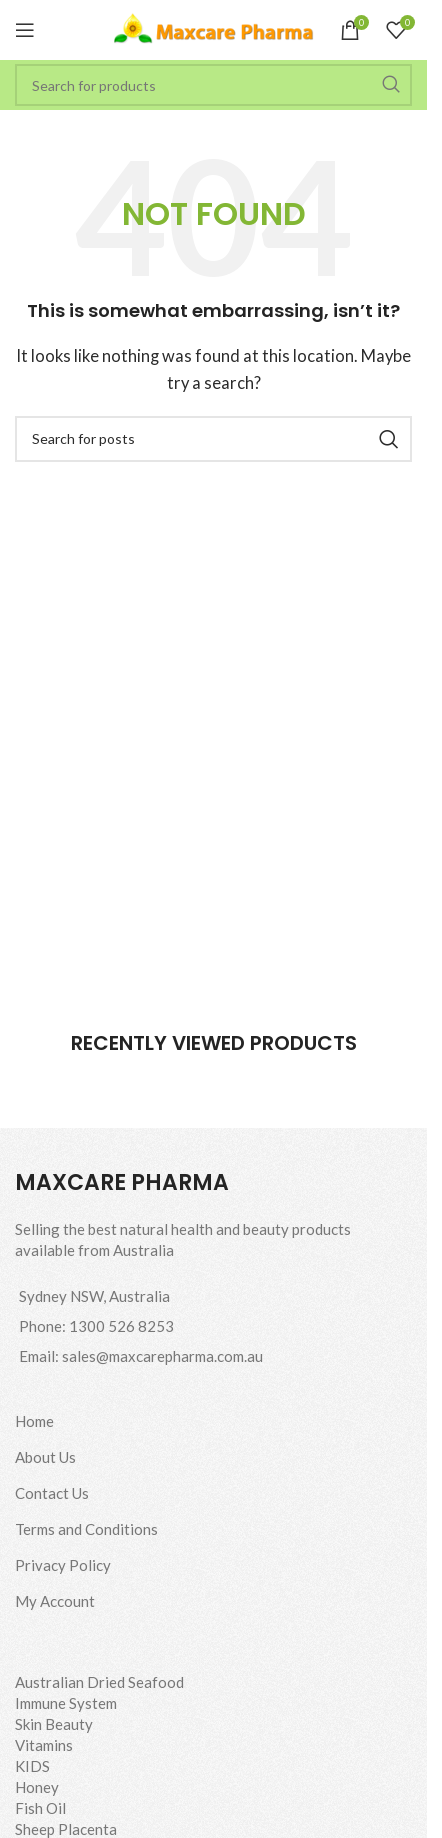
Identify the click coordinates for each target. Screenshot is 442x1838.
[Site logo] (214, 28)
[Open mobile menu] (25, 30)
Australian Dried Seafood (99, 1682)
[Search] (213, 85)
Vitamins (44, 1745)
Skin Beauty (54, 1724)
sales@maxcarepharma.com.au (162, 1356)
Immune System (66, 1703)
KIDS (32, 1766)
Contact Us (52, 1493)
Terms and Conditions (86, 1529)
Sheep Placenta (66, 1829)
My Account (55, 1601)
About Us (45, 1457)
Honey (37, 1787)
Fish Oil (40, 1808)
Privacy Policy (63, 1565)
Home (34, 1421)
